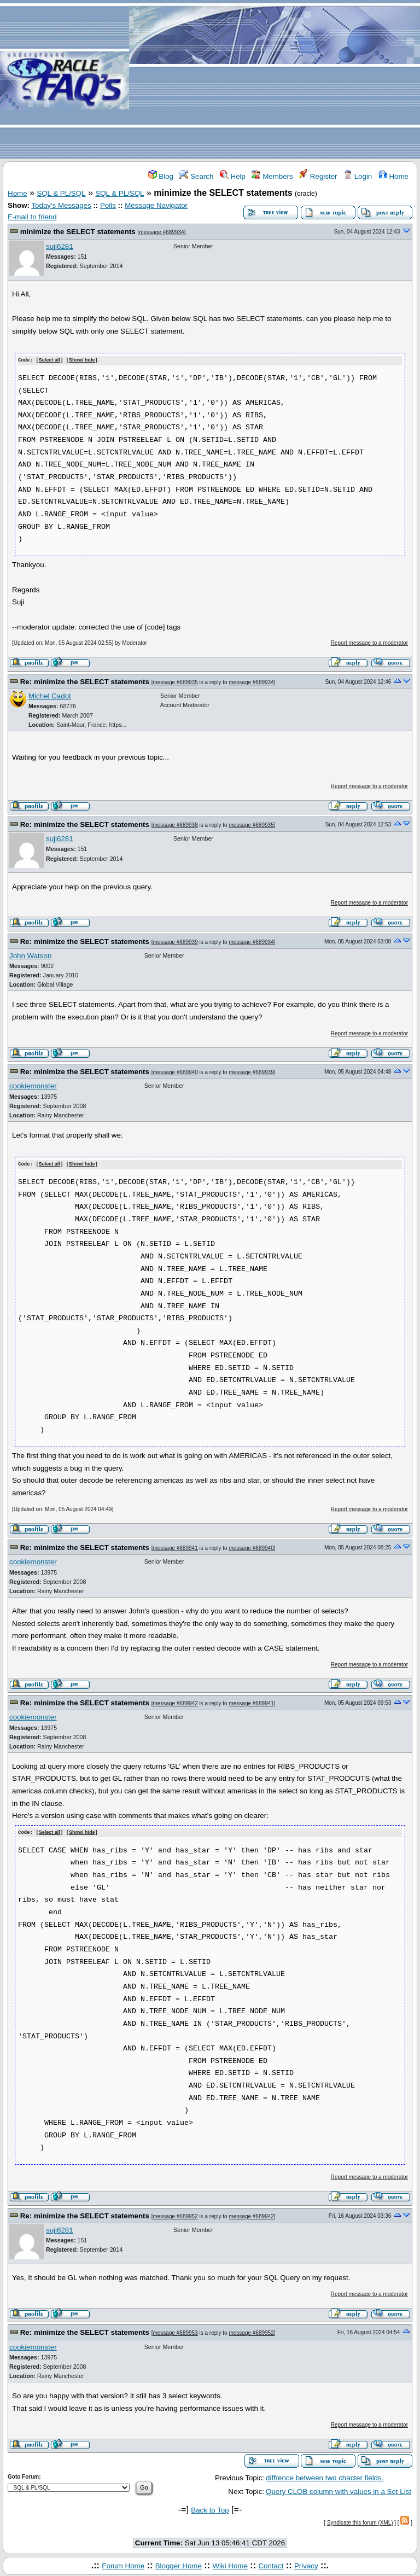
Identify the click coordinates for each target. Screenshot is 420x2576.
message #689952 (175, 2215)
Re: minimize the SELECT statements (84, 681)
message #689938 (175, 824)
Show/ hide (82, 360)
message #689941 (175, 1547)
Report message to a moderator (369, 642)
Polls (108, 205)
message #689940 (175, 1072)
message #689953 (175, 2332)
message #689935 (175, 682)
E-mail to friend (32, 217)
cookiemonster (33, 1086)
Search (196, 176)
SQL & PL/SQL (61, 193)
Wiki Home (229, 2564)
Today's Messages (61, 205)
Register (318, 176)
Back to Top (210, 2508)
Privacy (306, 2564)
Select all (49, 360)
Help (233, 176)
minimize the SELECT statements (78, 232)
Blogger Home (178, 2564)
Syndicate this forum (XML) (360, 2522)
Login (357, 176)
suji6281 (59, 246)
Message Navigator (156, 205)
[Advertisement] (274, 79)
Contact (270, 2564)
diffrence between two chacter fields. (324, 2477)
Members (272, 176)
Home (393, 176)
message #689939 (175, 942)
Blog (160, 176)
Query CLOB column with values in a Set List (338, 2490)
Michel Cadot (49, 695)
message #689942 (175, 1702)
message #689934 (161, 232)
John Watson (30, 955)
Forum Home (123, 2564)
